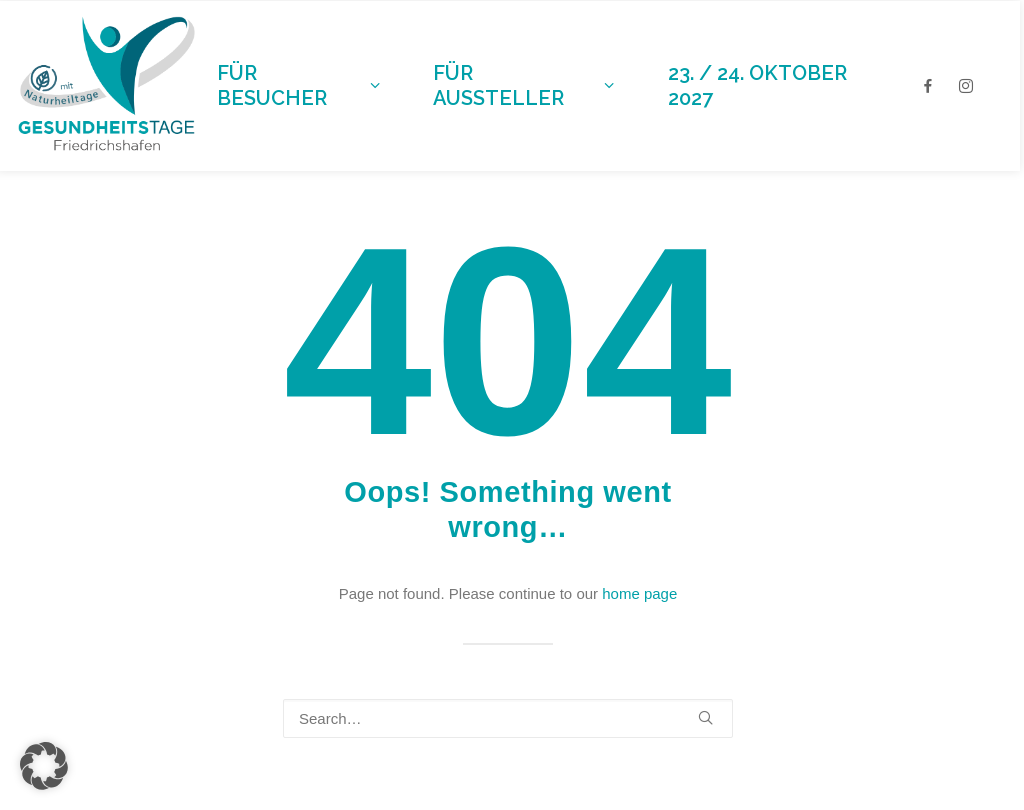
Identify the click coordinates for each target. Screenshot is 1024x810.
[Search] (508, 718)
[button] (705, 717)
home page (639, 593)
